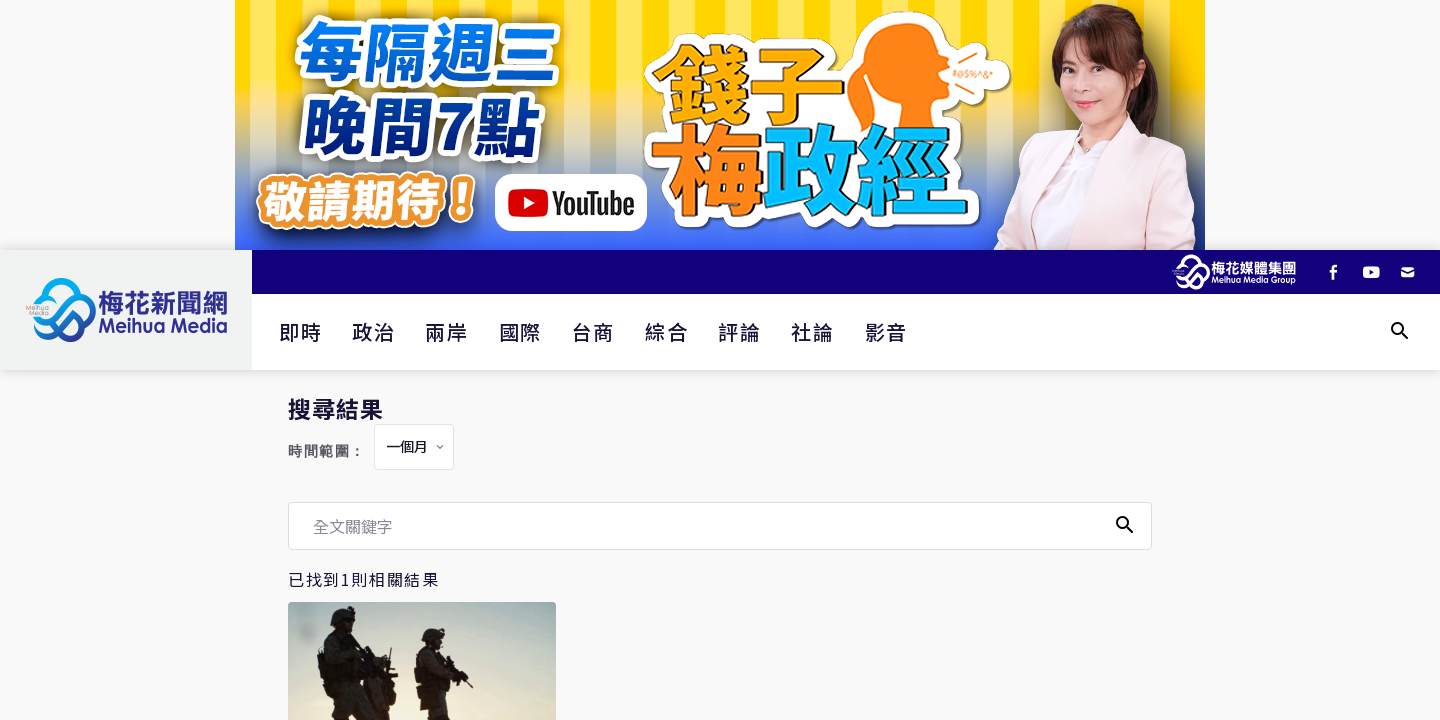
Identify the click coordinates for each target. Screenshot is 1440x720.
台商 (593, 331)
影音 (886, 331)
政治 (373, 331)
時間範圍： (327, 451)
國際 (520, 331)
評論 (739, 331)
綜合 (666, 331)
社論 (812, 331)
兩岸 (446, 331)
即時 (300, 331)
